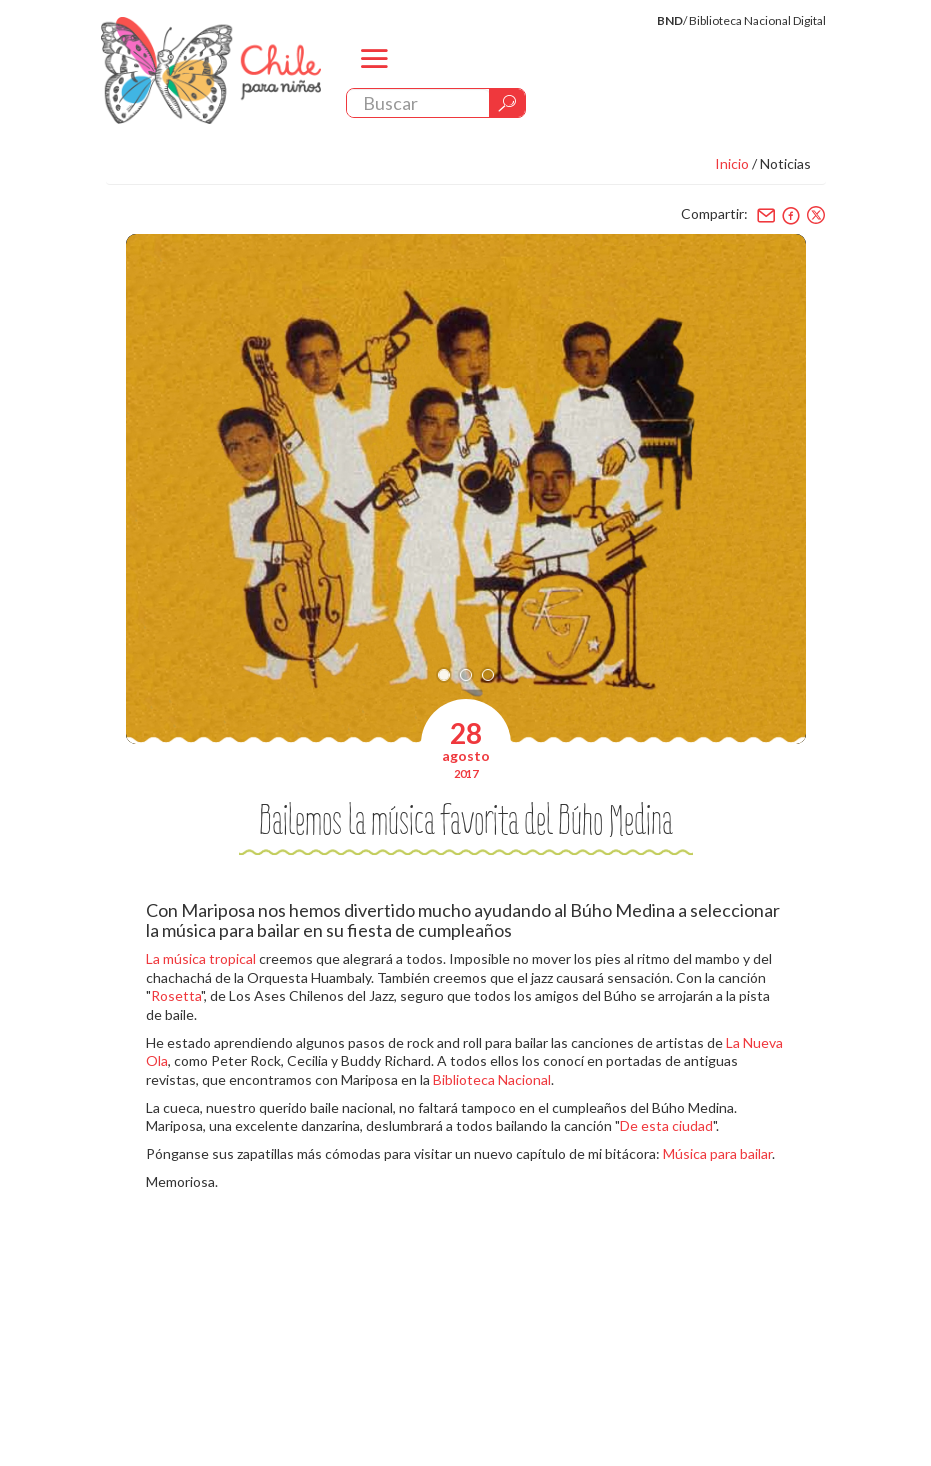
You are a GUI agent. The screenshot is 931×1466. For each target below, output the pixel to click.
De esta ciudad (666, 1125)
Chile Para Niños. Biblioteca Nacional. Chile (211, 70)
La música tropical (201, 958)
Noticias (785, 163)
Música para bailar (717, 1153)
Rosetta (176, 995)
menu (373, 75)
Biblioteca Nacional (492, 1079)
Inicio (732, 163)
